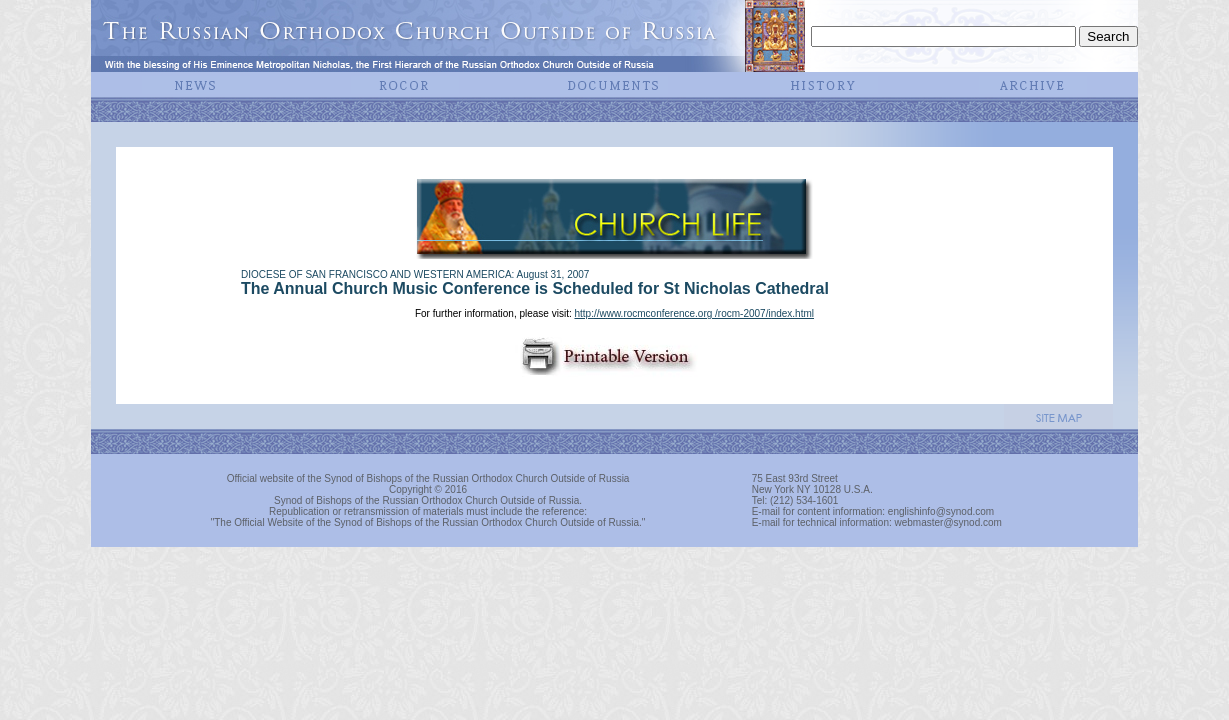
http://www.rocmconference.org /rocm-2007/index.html (694, 313)
